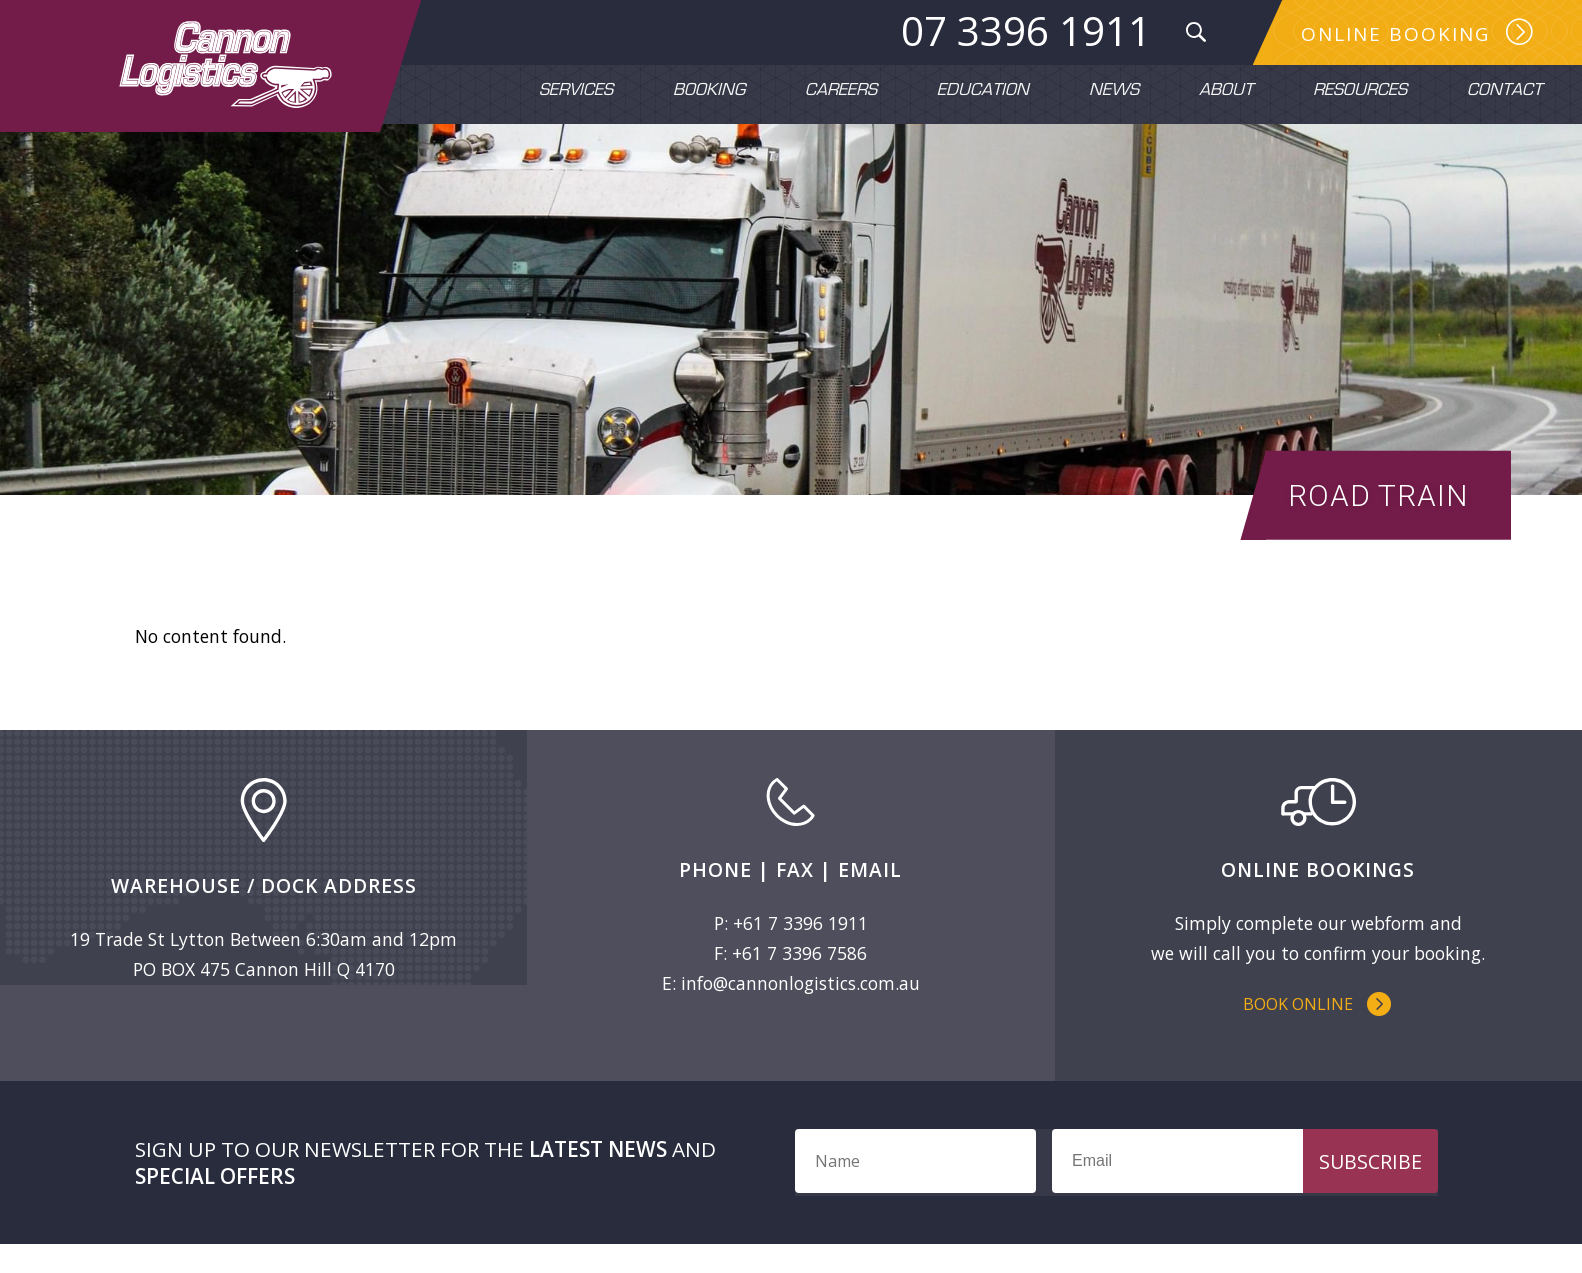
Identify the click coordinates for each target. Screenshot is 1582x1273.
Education (983, 91)
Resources (1360, 91)
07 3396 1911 (1024, 31)
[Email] (1237, 1190)
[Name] (915, 1190)
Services (576, 91)
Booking (709, 91)
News (1114, 91)
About (1226, 91)
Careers (841, 91)
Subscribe (1370, 1190)
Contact (1504, 91)
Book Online (1298, 1030)
